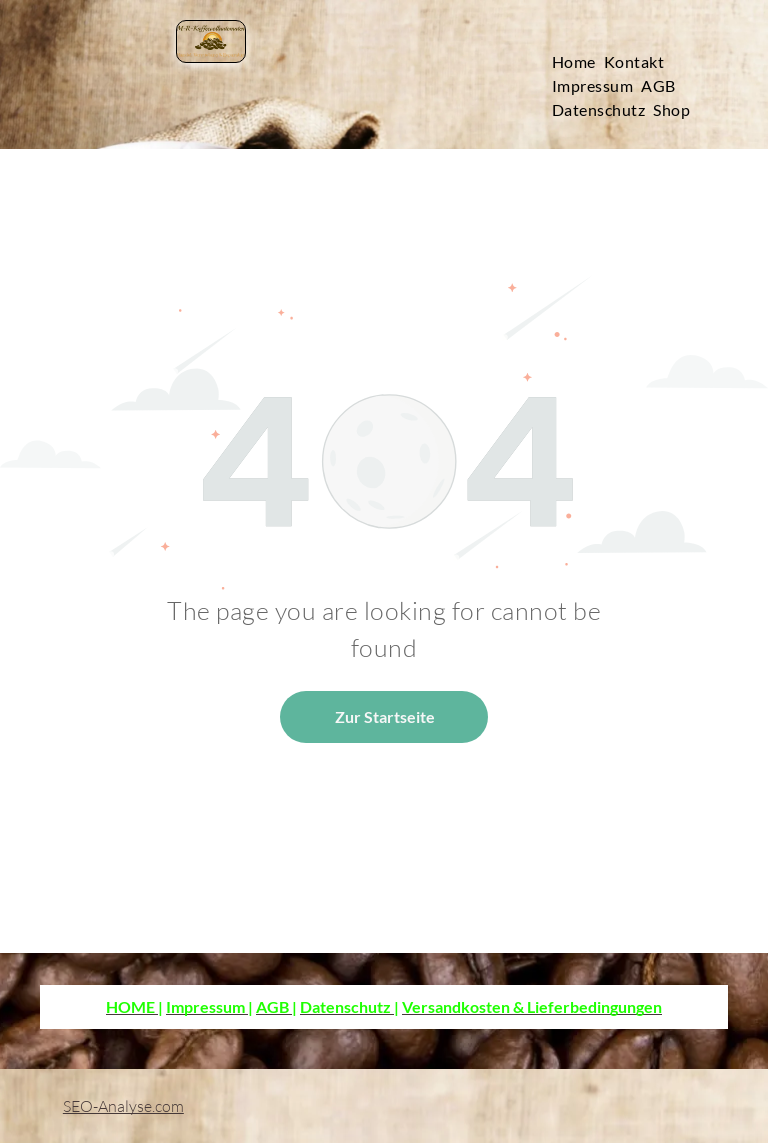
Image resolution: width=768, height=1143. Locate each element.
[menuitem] (578, 62)
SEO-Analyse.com (123, 1106)
